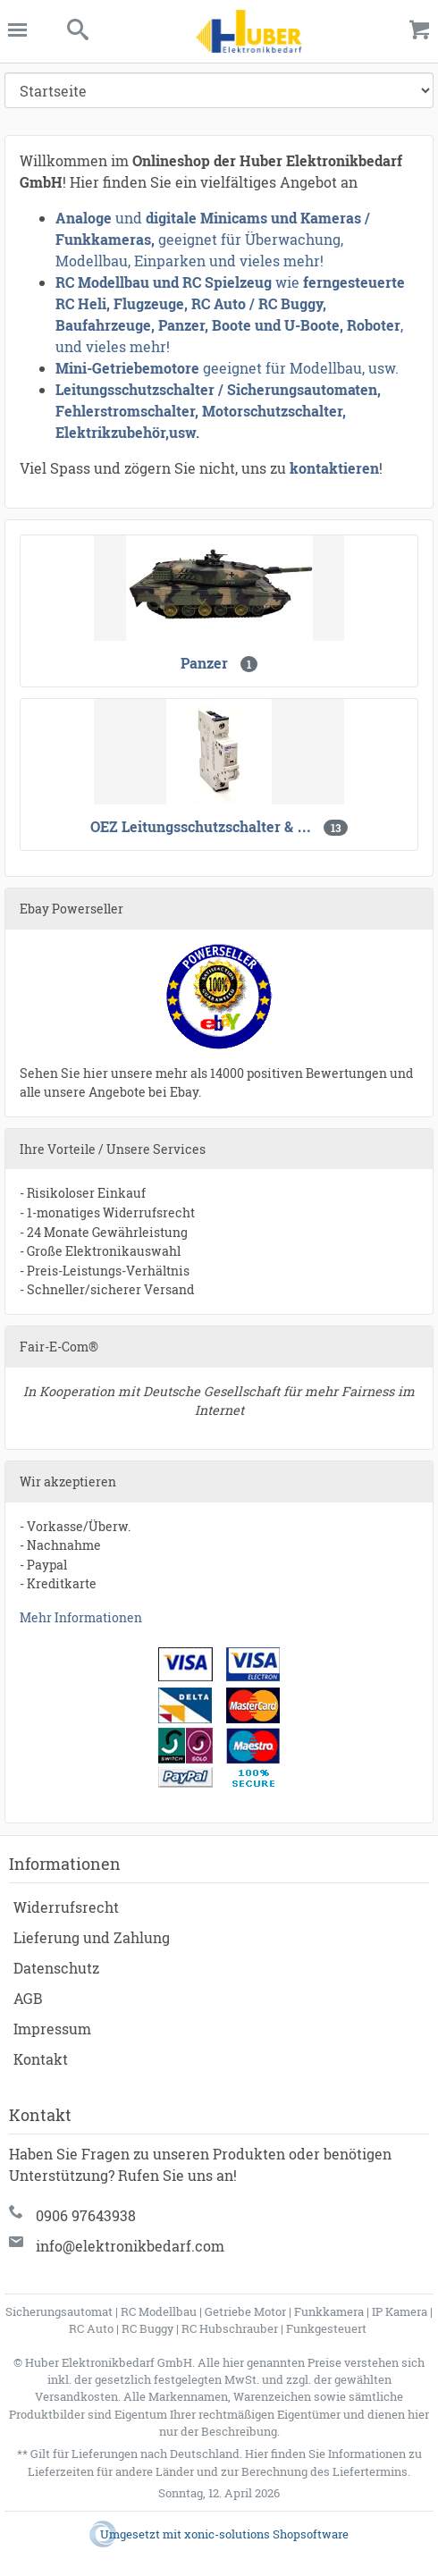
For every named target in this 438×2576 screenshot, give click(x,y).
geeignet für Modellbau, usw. (300, 367)
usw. (184, 432)
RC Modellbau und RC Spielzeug (163, 282)
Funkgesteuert (326, 2328)
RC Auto (91, 2328)
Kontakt (40, 2059)
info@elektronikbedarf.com (130, 2245)
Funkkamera (329, 2311)
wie (287, 282)
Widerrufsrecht (66, 1907)
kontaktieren (334, 468)
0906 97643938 (86, 2215)
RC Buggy (147, 2328)
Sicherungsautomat (59, 2311)
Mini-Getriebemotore (127, 367)
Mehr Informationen (81, 1617)
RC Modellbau (159, 2311)
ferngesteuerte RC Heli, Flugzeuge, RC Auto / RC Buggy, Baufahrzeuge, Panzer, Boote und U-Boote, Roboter (230, 303)
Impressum (52, 2028)
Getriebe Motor (245, 2311)
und (129, 217)
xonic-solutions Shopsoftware (266, 2534)
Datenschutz (56, 1967)
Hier (256, 2453)
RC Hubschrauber (229, 2328)
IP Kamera (399, 2311)
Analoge (83, 217)
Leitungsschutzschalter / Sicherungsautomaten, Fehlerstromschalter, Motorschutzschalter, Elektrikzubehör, (218, 411)
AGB (28, 1998)
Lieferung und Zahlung (91, 1937)
